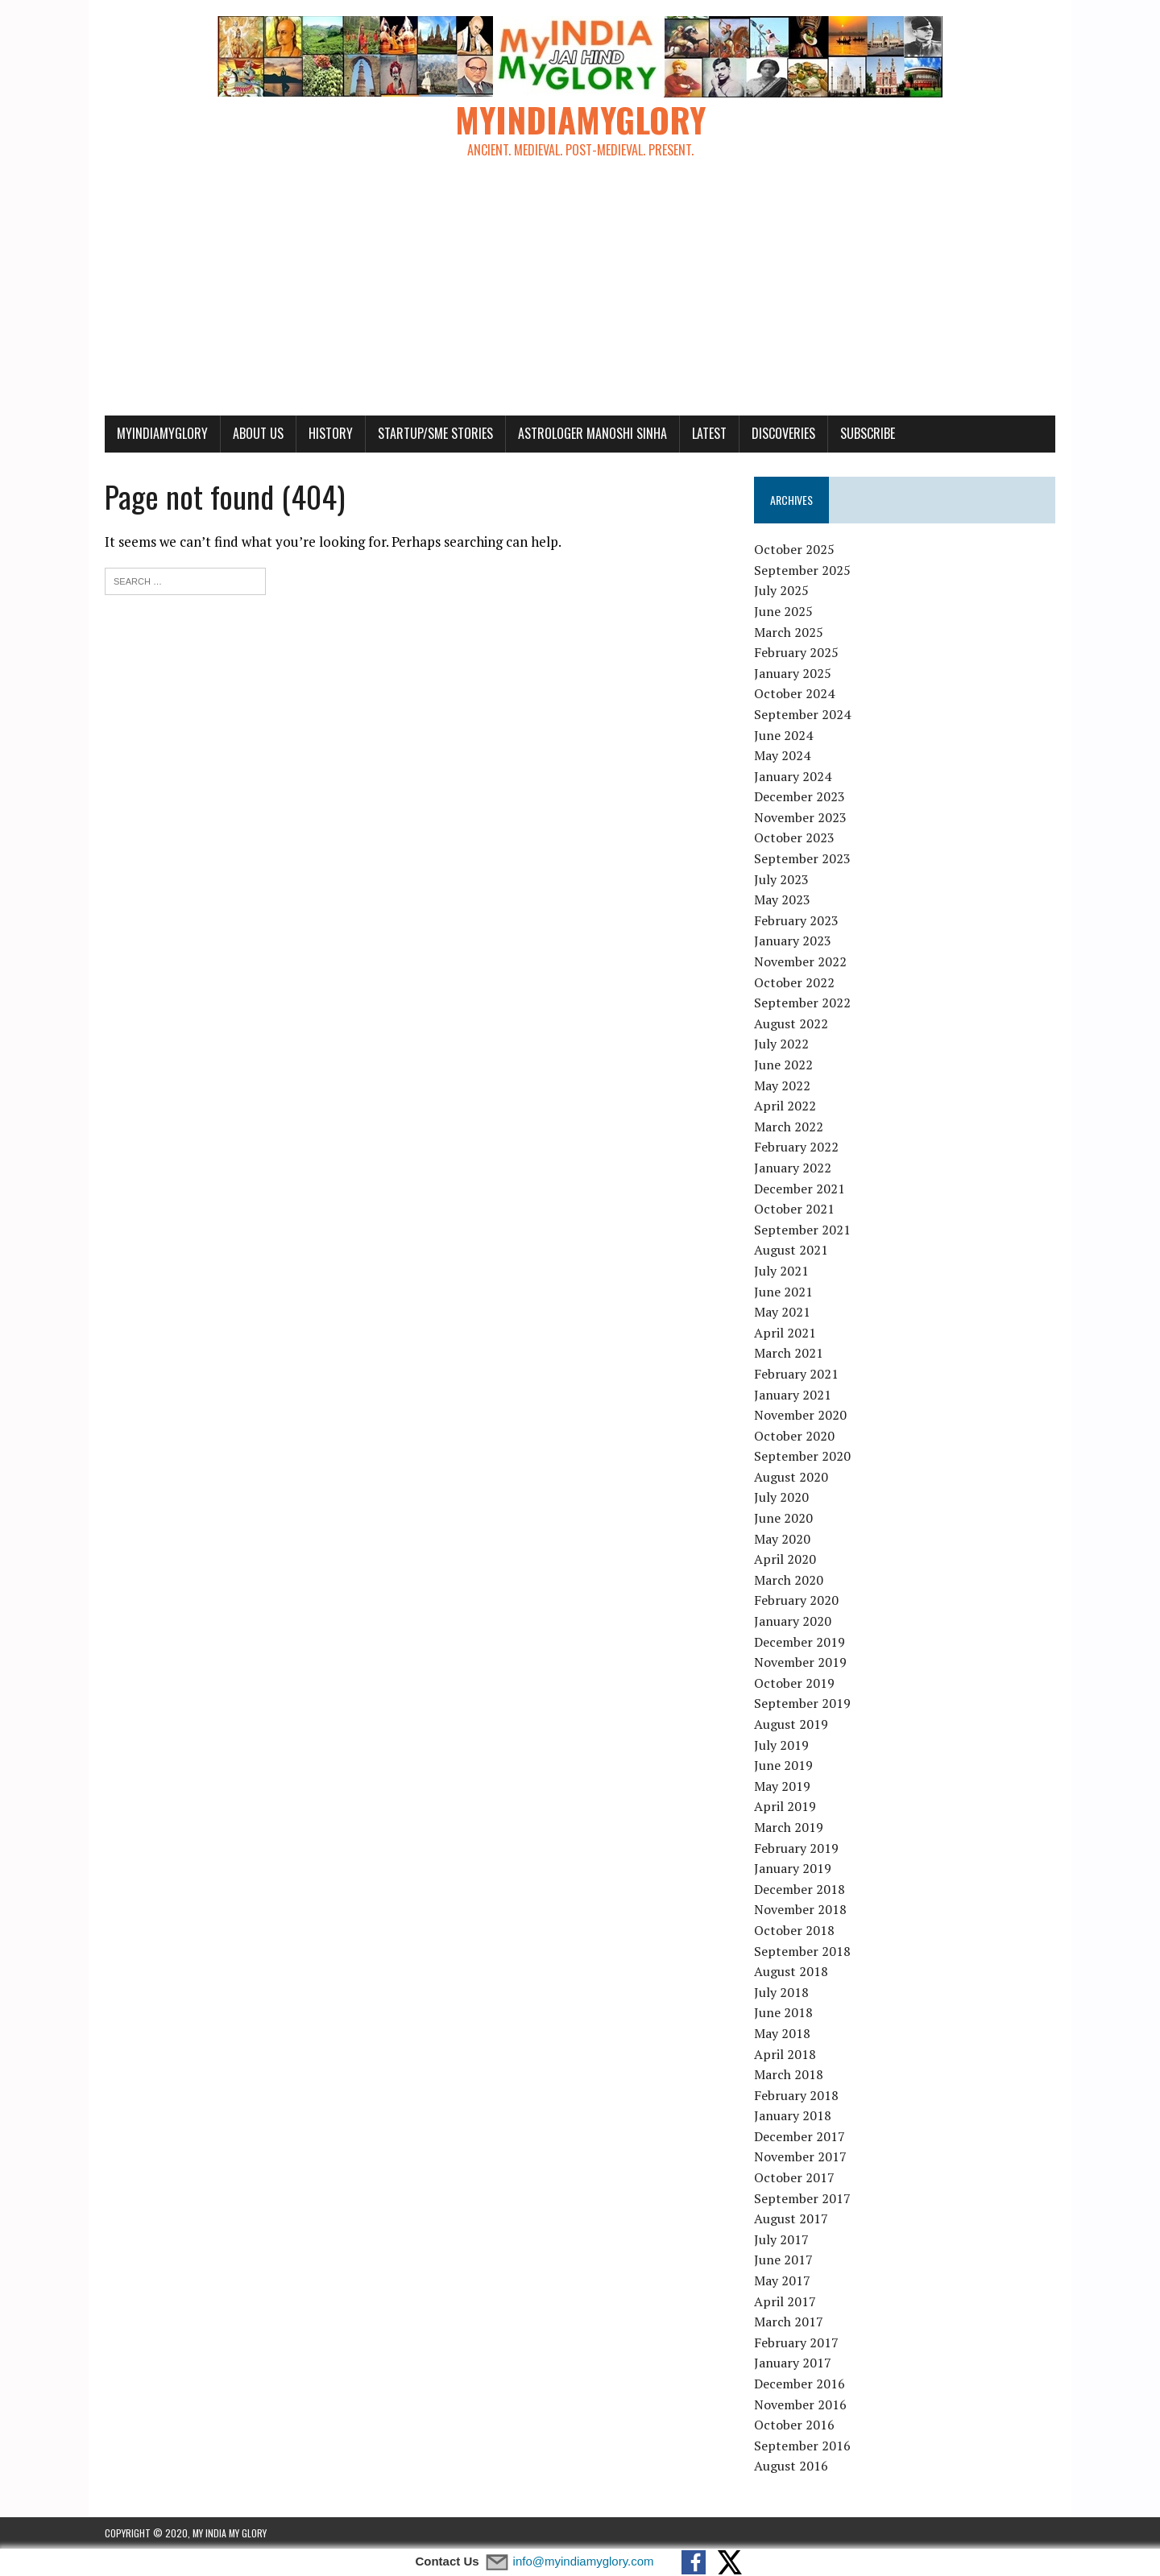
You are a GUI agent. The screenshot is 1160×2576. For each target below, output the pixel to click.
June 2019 (783, 1765)
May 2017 (782, 2280)
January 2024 (792, 776)
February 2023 (796, 920)
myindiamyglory (162, 433)
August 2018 (791, 1971)
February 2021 (796, 1374)
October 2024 (794, 693)
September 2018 (802, 1951)
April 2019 (785, 1806)
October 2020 (794, 1436)
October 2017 (794, 2177)
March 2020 (788, 1580)
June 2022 (783, 1064)
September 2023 (802, 858)
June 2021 (783, 1291)
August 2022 (791, 1023)
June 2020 (783, 1518)
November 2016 (800, 2404)
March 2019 (788, 1827)
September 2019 (802, 1703)
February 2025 (796, 652)
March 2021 (788, 1353)
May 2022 (782, 1085)
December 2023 (799, 796)
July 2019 (781, 1745)
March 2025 (788, 632)
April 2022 (785, 1105)
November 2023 (800, 817)
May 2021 (782, 1312)
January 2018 (792, 2115)
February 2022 (796, 1147)
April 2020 (785, 1559)
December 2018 (799, 1889)
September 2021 (802, 1229)
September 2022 (802, 1002)
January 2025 (792, 673)
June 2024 (783, 735)
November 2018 (800, 1909)
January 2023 (792, 940)
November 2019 (800, 1662)
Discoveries (783, 433)
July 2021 (781, 1271)
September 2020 (802, 1456)
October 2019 (794, 1683)
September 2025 (802, 570)
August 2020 (791, 1477)
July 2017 (781, 2239)
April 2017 (785, 2301)
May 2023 (782, 899)
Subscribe (867, 433)
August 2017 (791, 2218)
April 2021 (785, 1333)
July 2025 (781, 590)
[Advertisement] (580, 294)
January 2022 (792, 1167)
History (331, 433)
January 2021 (792, 1395)
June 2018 (783, 2012)
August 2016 (791, 2466)
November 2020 (800, 1415)
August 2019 (791, 1724)
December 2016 (799, 2383)
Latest (709, 433)
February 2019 (796, 1848)
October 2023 (794, 837)
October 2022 (794, 982)
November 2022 (800, 961)
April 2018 (785, 2054)
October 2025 (794, 549)
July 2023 (781, 879)
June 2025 (783, 611)
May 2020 (782, 1539)
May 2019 (782, 1786)
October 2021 (794, 1209)
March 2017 (788, 2321)
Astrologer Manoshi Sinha (592, 433)
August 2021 (791, 1250)
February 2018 (796, 2095)
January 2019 (792, 1868)
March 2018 (788, 2074)
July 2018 (781, 1992)
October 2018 (794, 1930)
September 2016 (802, 2445)
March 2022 (788, 1126)
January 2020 (792, 1621)
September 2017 (802, 2198)
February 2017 (796, 2342)
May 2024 (782, 755)
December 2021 (799, 1188)
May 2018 (782, 2033)
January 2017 (792, 2362)
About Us (258, 433)
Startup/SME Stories (435, 433)
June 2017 (783, 2259)
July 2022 (781, 1043)
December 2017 (799, 2136)
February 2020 (796, 1600)
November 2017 (800, 2156)
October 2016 (794, 2424)
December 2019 (799, 1642)
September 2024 (802, 714)
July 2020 (781, 1497)
